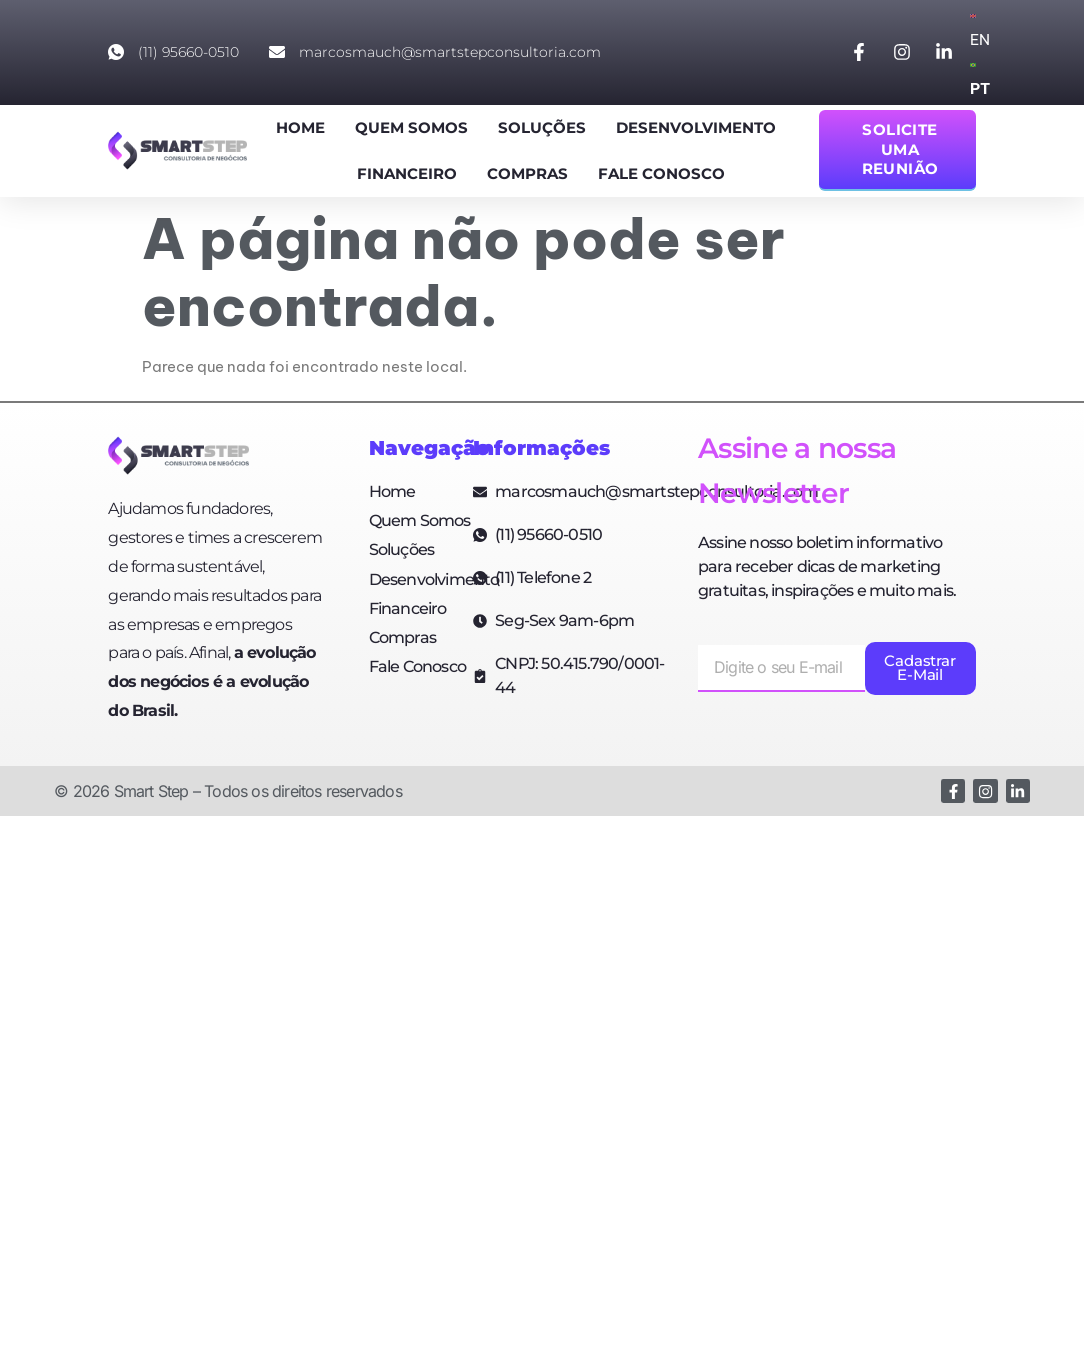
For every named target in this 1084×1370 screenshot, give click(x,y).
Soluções (542, 127)
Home (300, 127)
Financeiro (407, 173)
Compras (527, 173)
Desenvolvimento (696, 127)
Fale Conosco (661, 173)
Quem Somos (411, 127)
